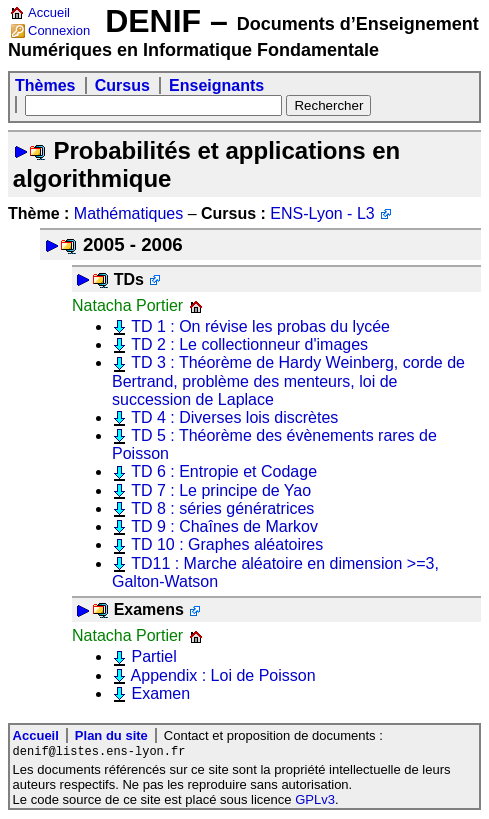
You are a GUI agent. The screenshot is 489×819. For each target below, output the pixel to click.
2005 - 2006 (133, 244)
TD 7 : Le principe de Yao (221, 490)
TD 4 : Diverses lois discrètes (234, 417)
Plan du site (111, 735)
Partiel (153, 656)
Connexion (59, 30)
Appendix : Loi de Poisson (223, 675)
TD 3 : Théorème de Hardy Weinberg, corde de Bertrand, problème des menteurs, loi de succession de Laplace (288, 380)
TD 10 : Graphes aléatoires (227, 544)
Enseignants (216, 85)
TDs (129, 279)
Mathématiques (128, 213)
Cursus (122, 85)
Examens (149, 609)
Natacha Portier (127, 305)
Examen (160, 693)
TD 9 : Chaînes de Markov (224, 526)
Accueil (49, 12)
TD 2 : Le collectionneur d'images (249, 344)
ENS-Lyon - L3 (322, 213)
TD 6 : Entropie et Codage (224, 471)
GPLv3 (315, 800)
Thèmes (45, 85)
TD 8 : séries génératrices (222, 508)
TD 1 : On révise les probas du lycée (260, 326)
